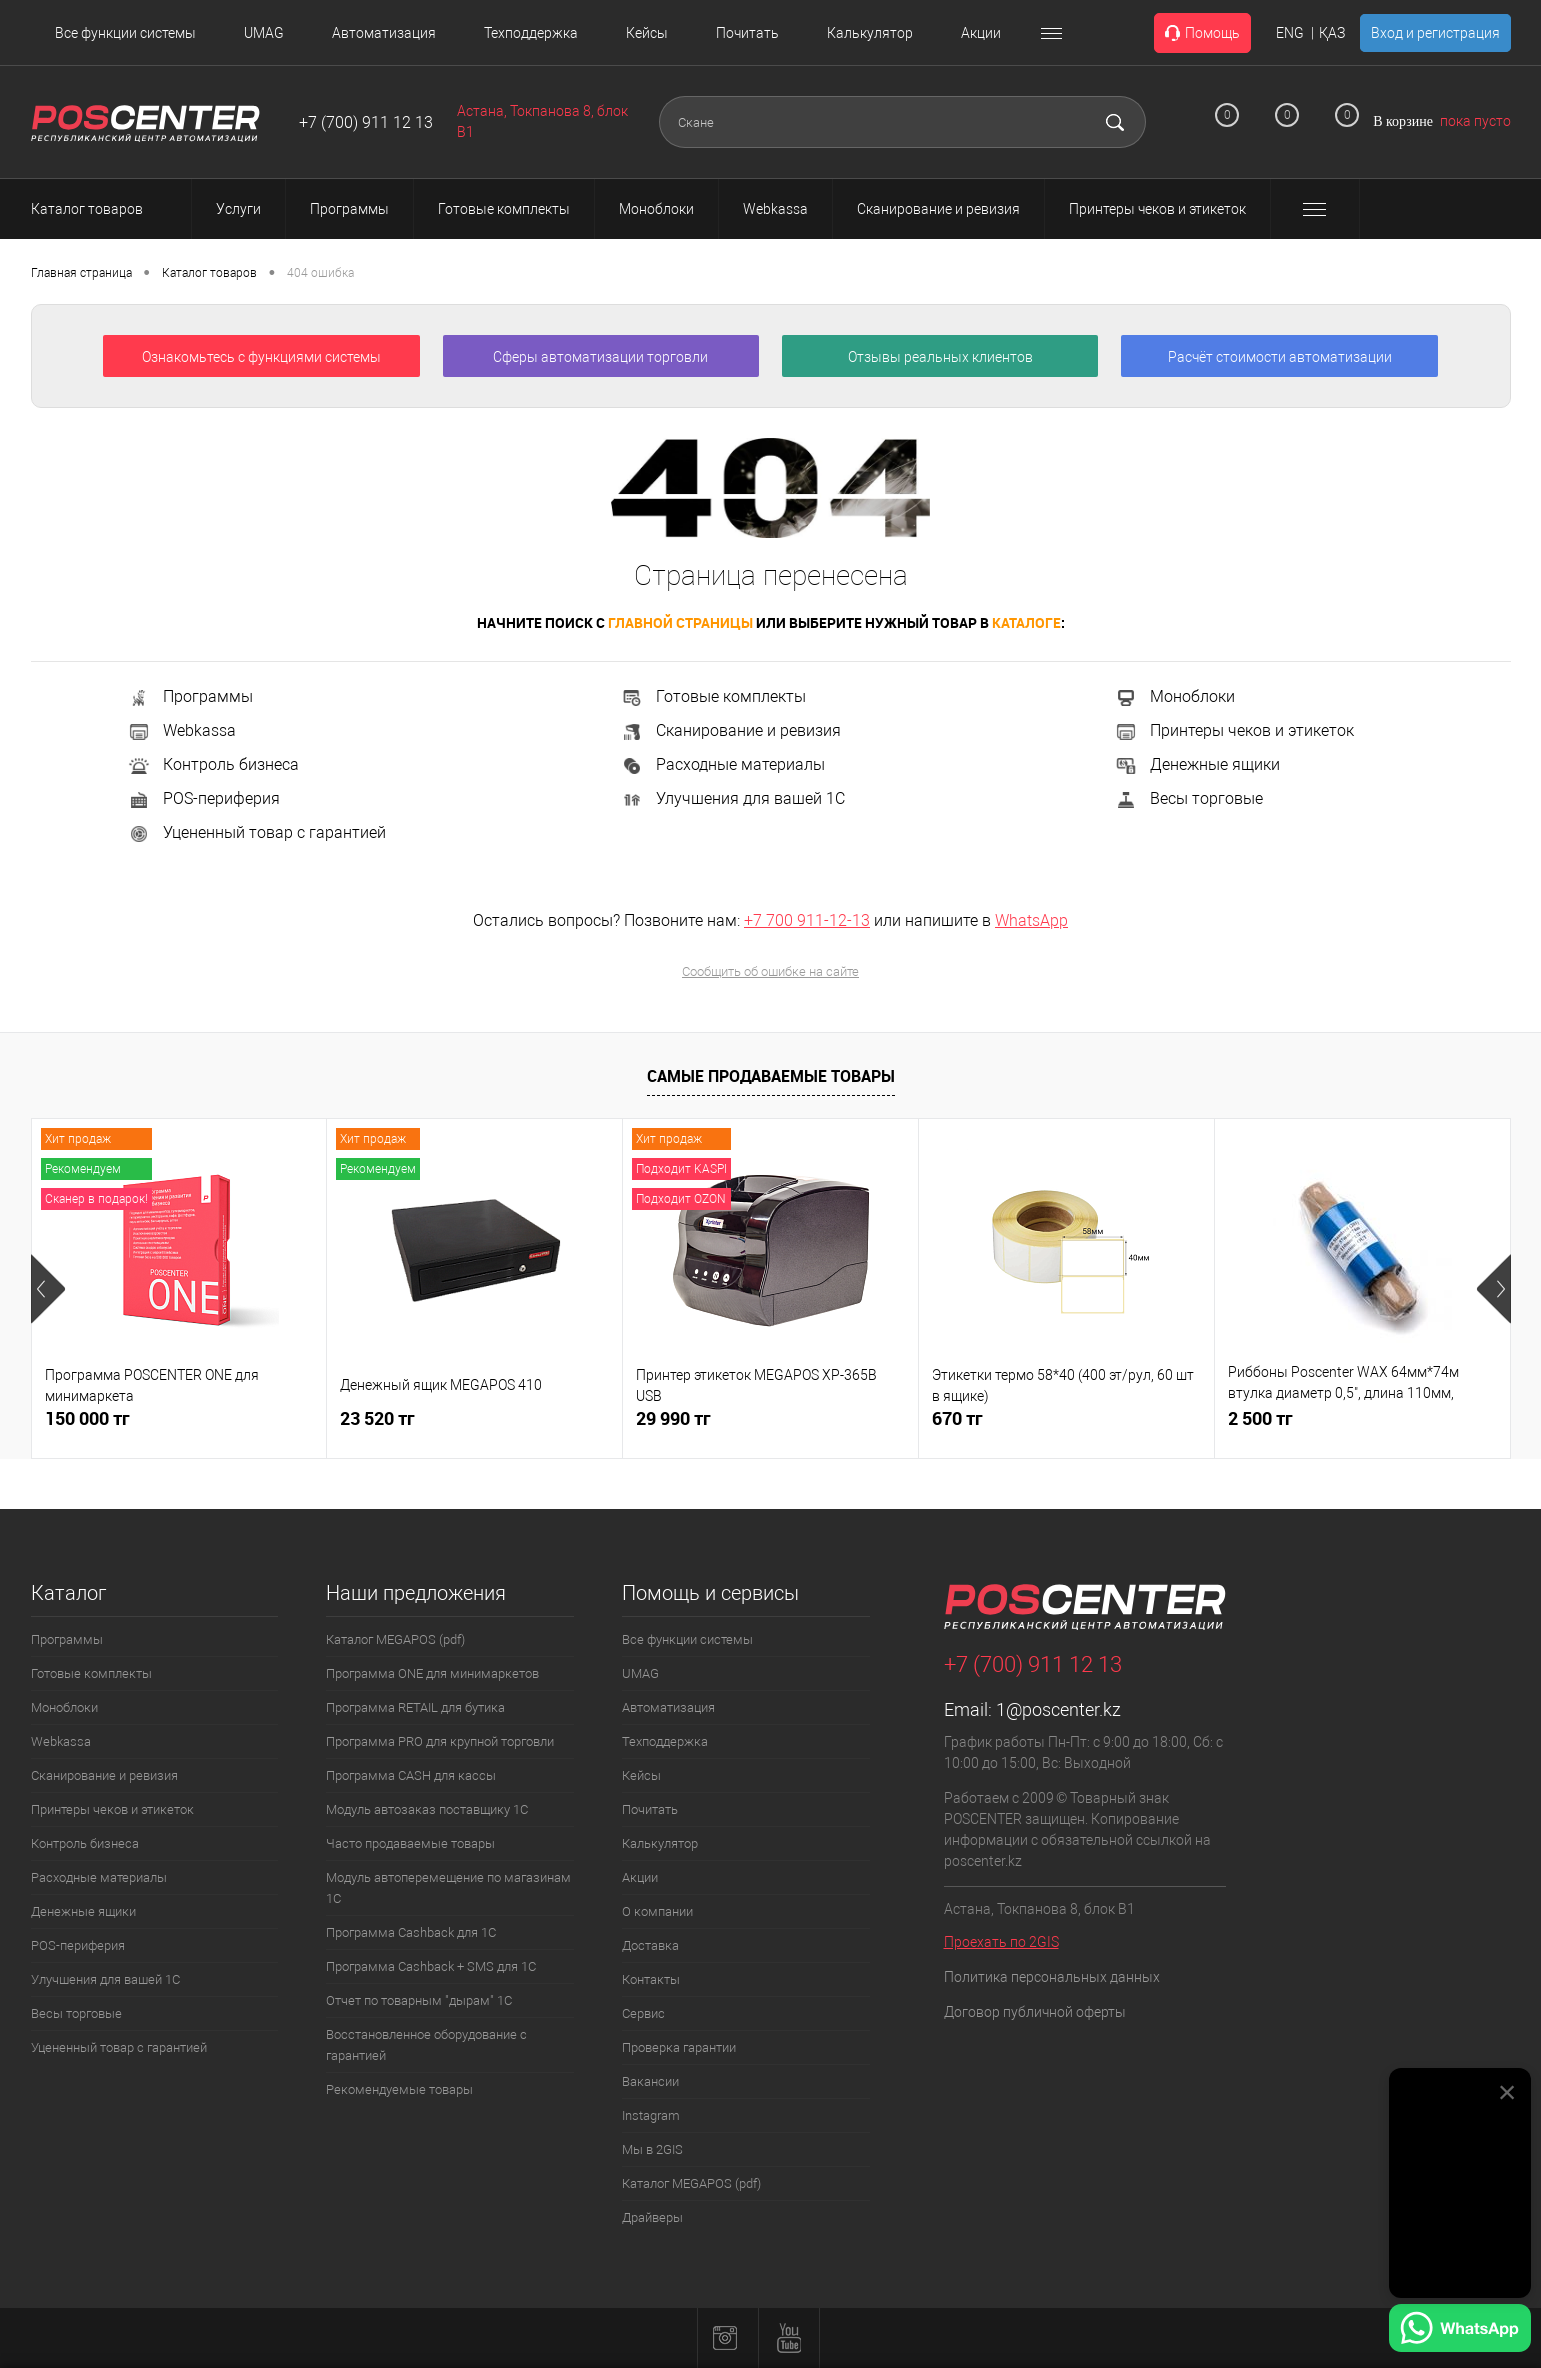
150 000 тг (87, 1418)
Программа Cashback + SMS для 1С (431, 1966)
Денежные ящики (1197, 764)
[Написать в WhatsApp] (1460, 2331)
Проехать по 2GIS (1001, 1942)
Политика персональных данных (1052, 1977)
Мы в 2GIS (652, 2149)
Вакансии (650, 2081)
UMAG (264, 33)
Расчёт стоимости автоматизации (1280, 357)
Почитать (747, 33)
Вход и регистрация (1435, 33)
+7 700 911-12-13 (807, 920)
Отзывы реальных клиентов (940, 357)
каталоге (1026, 622)
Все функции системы (125, 33)
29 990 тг (673, 1418)
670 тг (957, 1418)
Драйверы (652, 2217)
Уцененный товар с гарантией (256, 832)
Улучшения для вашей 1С (732, 798)
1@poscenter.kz (1058, 1709)
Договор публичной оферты (1035, 2012)
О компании (657, 1911)
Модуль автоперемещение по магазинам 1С (448, 1888)
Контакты (651, 1979)
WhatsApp (1031, 920)
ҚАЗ (1332, 33)
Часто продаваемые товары (410, 1843)
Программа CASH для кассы (411, 1775)
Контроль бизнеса (213, 764)
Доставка (650, 1945)
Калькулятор (870, 33)
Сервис (643, 2013)
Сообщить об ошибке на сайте (770, 971)
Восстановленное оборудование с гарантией (426, 2045)
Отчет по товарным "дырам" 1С (419, 2000)
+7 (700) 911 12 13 (366, 122)
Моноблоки (1174, 696)
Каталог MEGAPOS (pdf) (395, 1639)
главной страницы (680, 622)
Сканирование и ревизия (730, 730)
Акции (981, 33)
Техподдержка (531, 33)
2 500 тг (1260, 1418)
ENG (1290, 33)
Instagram (651, 2115)
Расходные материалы (722, 764)
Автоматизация (384, 33)
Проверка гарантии (679, 2047)
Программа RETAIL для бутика (415, 1707)
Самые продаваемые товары (771, 1076)
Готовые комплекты (713, 696)
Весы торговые (1188, 798)
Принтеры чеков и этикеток (1234, 730)
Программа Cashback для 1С (411, 1932)
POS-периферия (203, 798)
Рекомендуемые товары (399, 2089)
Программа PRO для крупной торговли (440, 1741)
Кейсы (647, 33)
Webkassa (181, 730)
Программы (190, 696)
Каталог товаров (105, 209)
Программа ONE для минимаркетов (432, 1673)
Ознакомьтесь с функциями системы (261, 357)
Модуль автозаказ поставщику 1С (427, 1809)
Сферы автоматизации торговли (600, 357)
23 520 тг (377, 1418)
